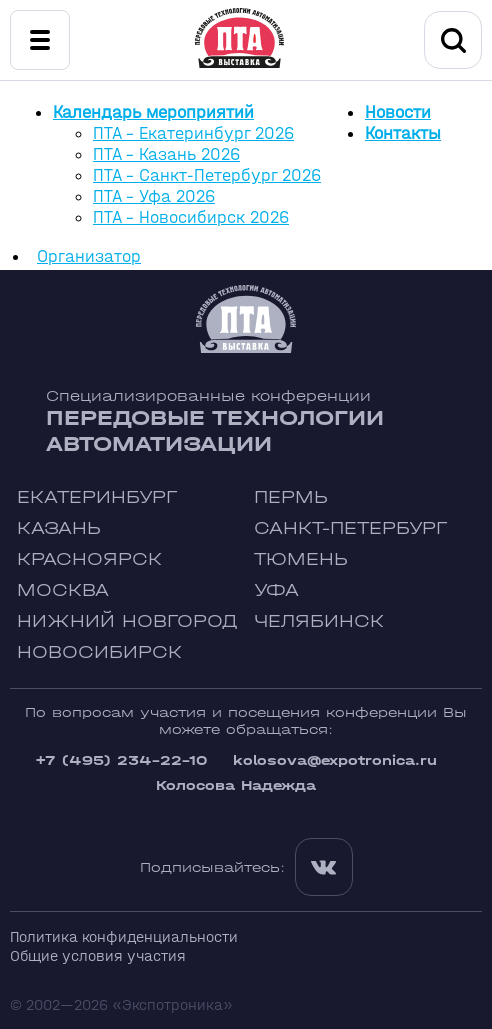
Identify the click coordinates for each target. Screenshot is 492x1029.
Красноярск (89, 559)
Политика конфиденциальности (124, 936)
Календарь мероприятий (153, 112)
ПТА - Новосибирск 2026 (191, 217)
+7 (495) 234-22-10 (121, 760)
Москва (63, 590)
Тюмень (301, 559)
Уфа (276, 590)
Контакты (403, 133)
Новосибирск (99, 652)
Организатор (89, 256)
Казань (59, 528)
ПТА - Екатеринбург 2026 (193, 133)
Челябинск (319, 621)
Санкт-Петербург (350, 528)
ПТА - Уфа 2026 (154, 196)
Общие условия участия (98, 955)
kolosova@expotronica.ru (335, 760)
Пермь (291, 497)
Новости (398, 112)
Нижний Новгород (127, 621)
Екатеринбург (97, 497)
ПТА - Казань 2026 (166, 154)
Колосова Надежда (236, 785)
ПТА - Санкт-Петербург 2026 (207, 175)
